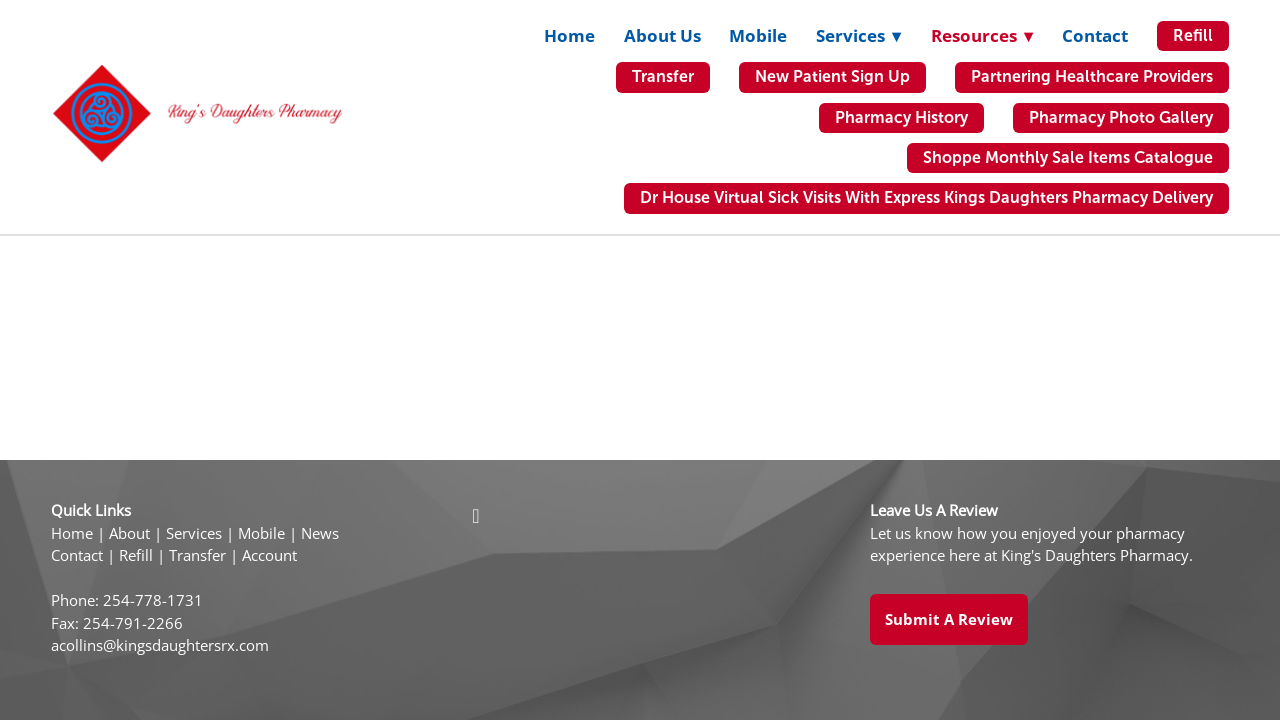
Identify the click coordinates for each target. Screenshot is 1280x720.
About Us (662, 35)
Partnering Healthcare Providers (1092, 76)
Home (569, 35)
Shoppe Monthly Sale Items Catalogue (1068, 157)
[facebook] (476, 515)
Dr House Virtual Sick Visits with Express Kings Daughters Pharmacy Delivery (926, 197)
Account (269, 555)
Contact (1095, 35)
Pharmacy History (901, 117)
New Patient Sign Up (832, 76)
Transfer (663, 76)
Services (194, 533)
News (320, 533)
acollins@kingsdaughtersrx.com (160, 645)
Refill (1193, 35)
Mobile (758, 35)
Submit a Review (949, 619)
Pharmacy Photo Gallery (1121, 117)
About (129, 533)
